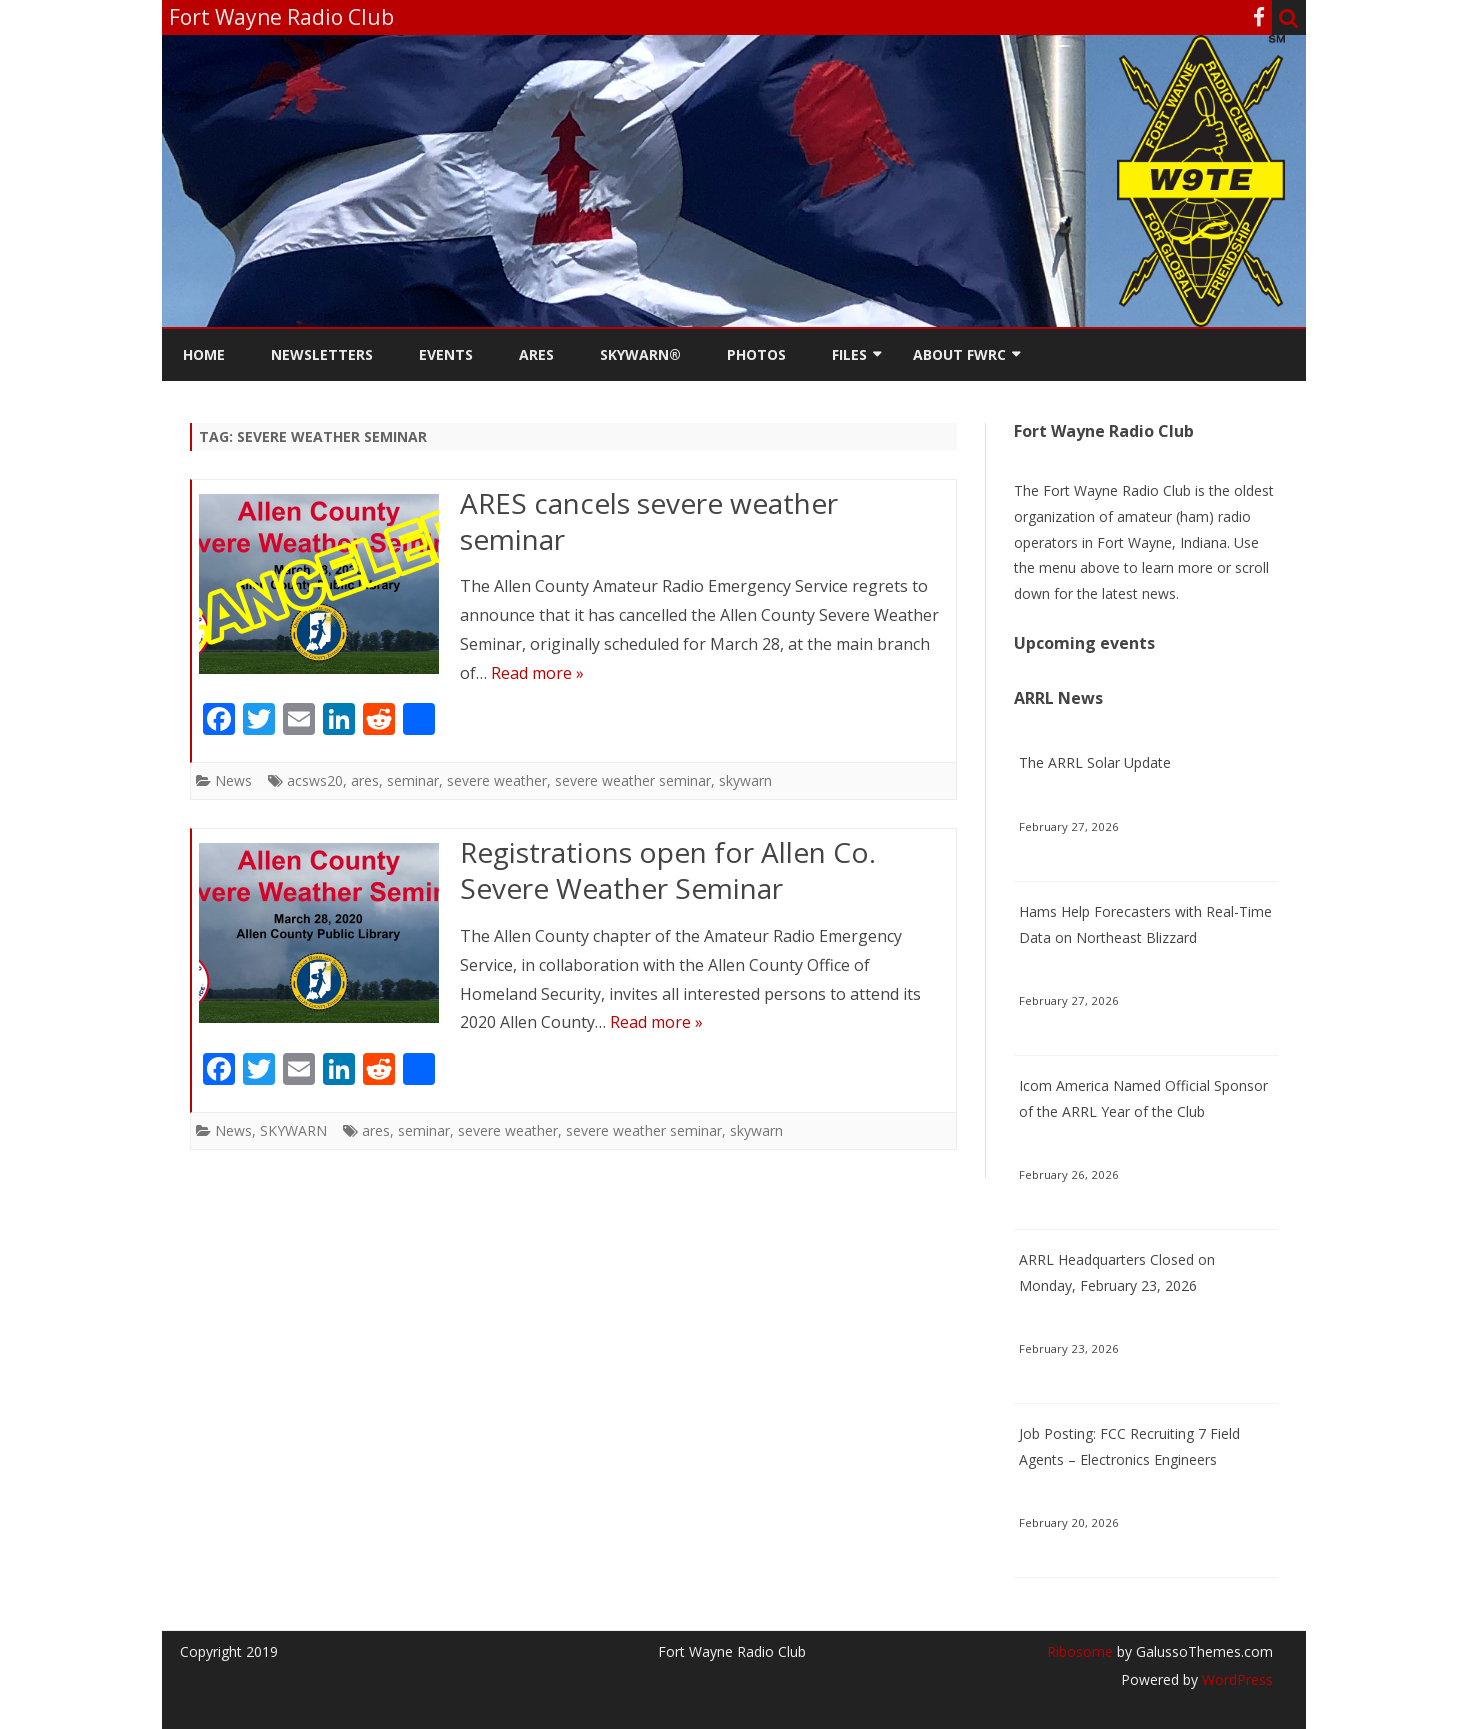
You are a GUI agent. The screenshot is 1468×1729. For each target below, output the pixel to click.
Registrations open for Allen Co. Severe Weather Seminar (668, 870)
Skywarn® (640, 354)
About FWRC (959, 354)
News (233, 780)
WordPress (1235, 1679)
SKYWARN (293, 1130)
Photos (756, 354)
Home (204, 354)
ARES (536, 354)
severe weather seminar (633, 780)
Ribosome (1080, 1651)
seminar (413, 780)
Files (849, 354)
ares (365, 780)
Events (446, 354)
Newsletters (322, 354)
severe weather (497, 780)
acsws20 (315, 780)
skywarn (745, 780)
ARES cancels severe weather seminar (649, 521)
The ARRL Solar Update (1095, 762)
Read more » (537, 673)
